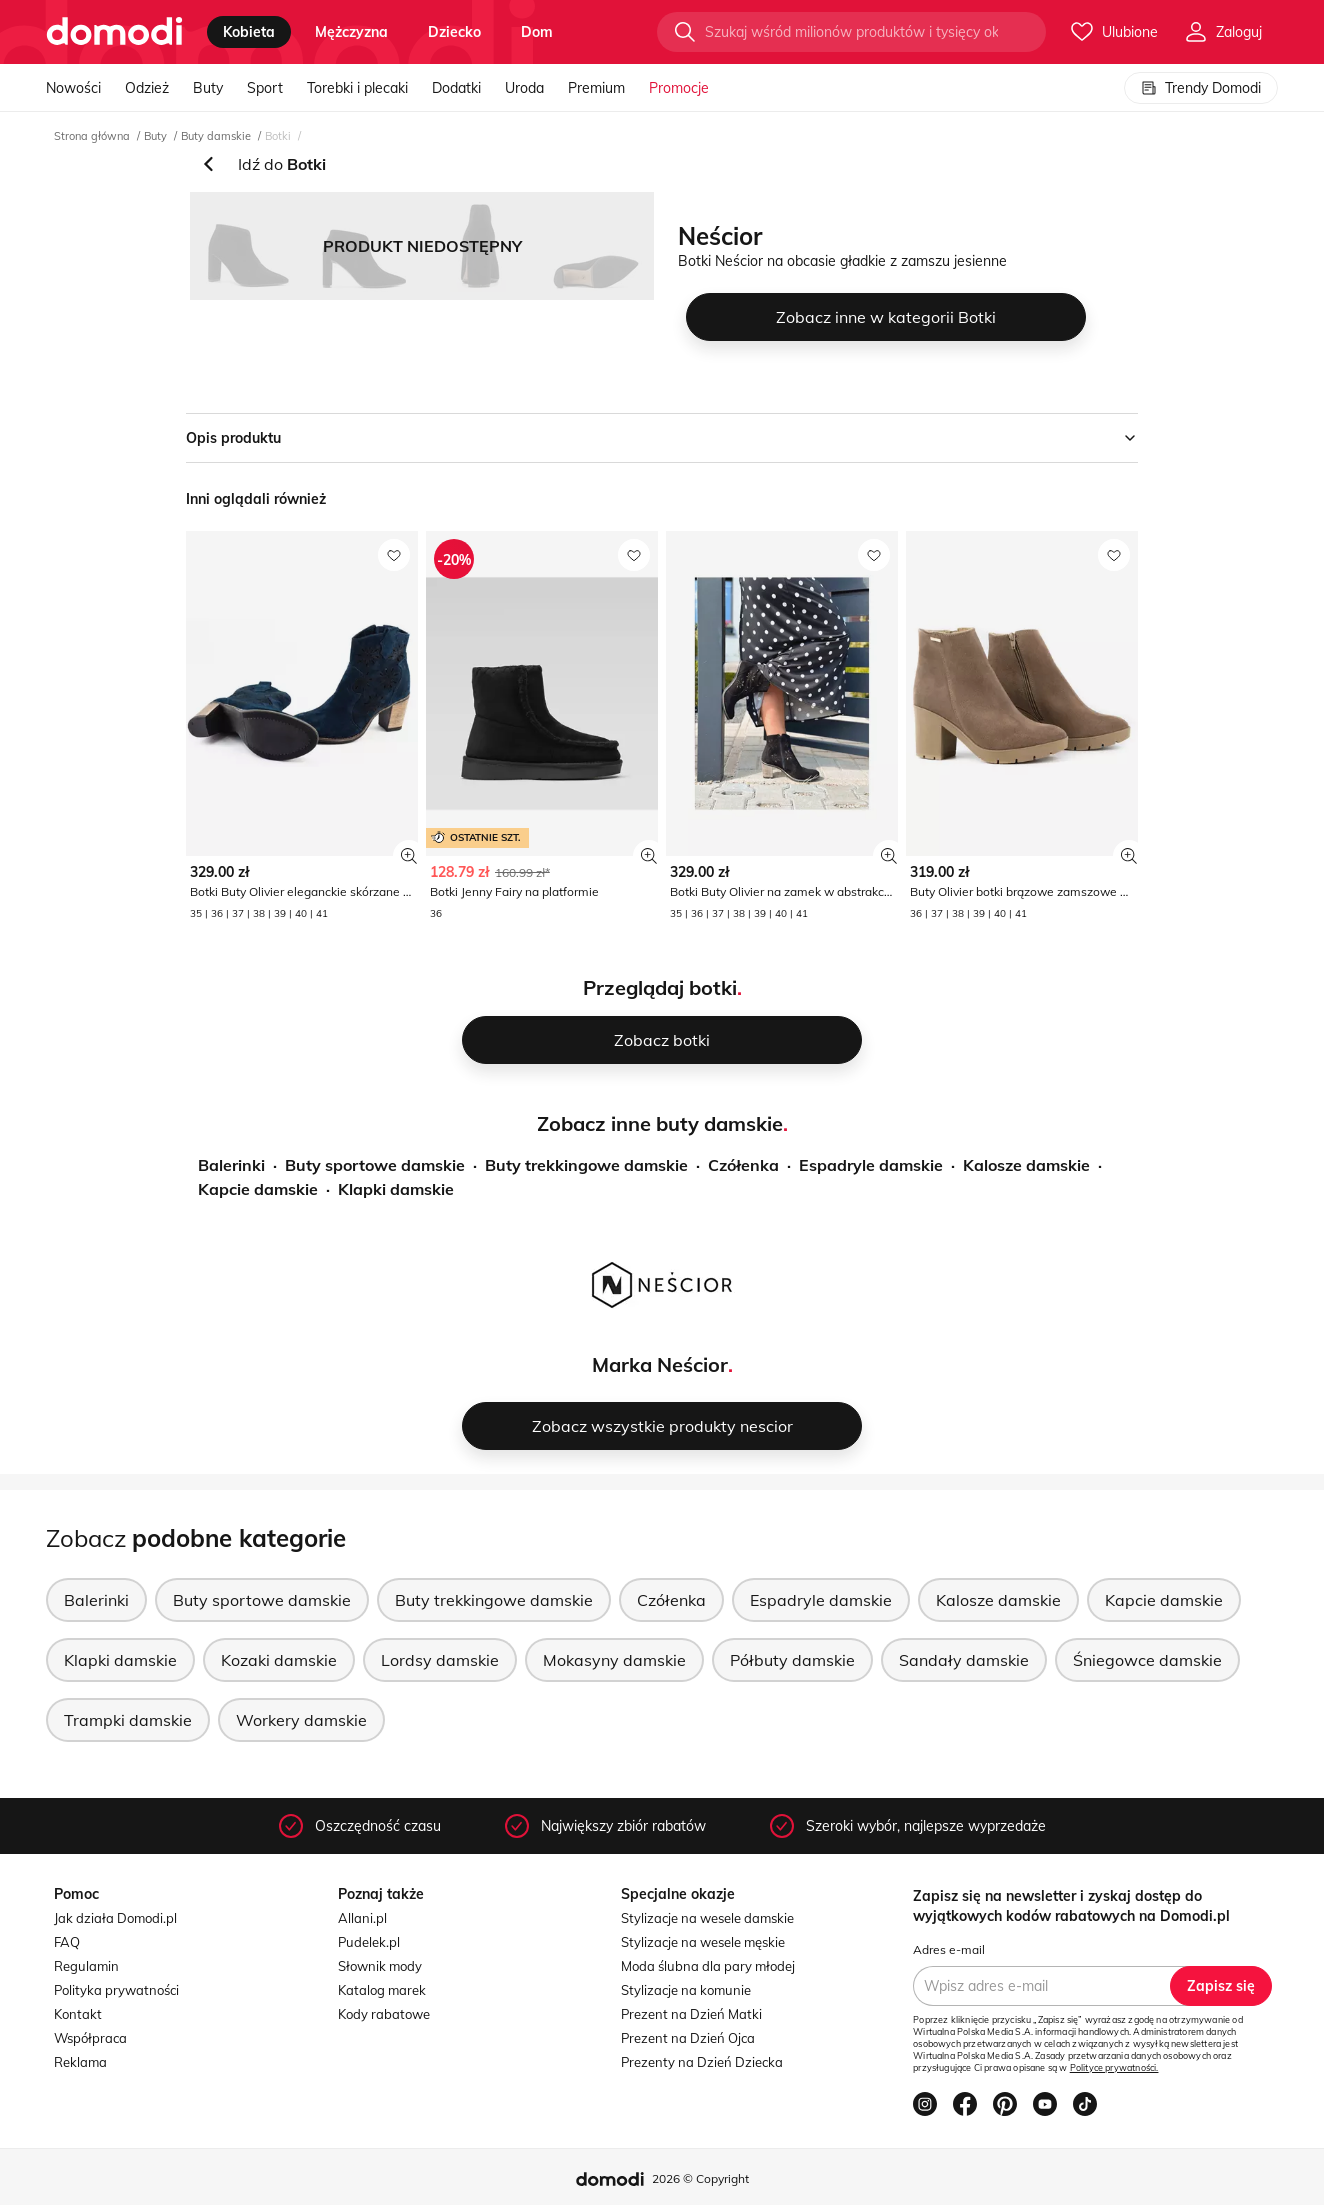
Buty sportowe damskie (375, 1165)
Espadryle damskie (871, 1165)
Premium (596, 88)
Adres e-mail (949, 1949)
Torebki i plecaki (357, 88)
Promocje (679, 88)
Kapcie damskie (258, 1189)
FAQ (67, 1942)
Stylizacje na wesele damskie (707, 1918)
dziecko (454, 32)
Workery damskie (301, 1720)
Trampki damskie (128, 1720)
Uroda (524, 88)
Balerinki (231, 1165)
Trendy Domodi (1201, 88)
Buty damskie (216, 136)
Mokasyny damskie (614, 1660)
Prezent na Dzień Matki (691, 2014)
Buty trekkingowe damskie (586, 1165)
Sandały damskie (964, 1660)
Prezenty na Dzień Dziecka (702, 2062)
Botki (278, 136)
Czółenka (743, 1165)
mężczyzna (351, 32)
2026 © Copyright (700, 2178)
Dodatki (456, 88)
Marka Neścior (660, 1364)
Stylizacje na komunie (686, 1990)
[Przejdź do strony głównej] (114, 32)
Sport (265, 88)
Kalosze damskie (1026, 1165)
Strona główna (92, 136)
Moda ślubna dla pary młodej (708, 1966)
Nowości (73, 88)
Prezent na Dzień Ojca (688, 2038)
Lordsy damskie (440, 1660)
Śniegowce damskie (1147, 1660)
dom (537, 32)
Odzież (147, 88)
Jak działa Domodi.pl (115, 1918)
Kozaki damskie (279, 1660)
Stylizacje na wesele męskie (703, 1942)
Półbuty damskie (792, 1660)
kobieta (249, 32)
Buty (208, 88)
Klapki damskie (396, 1189)
